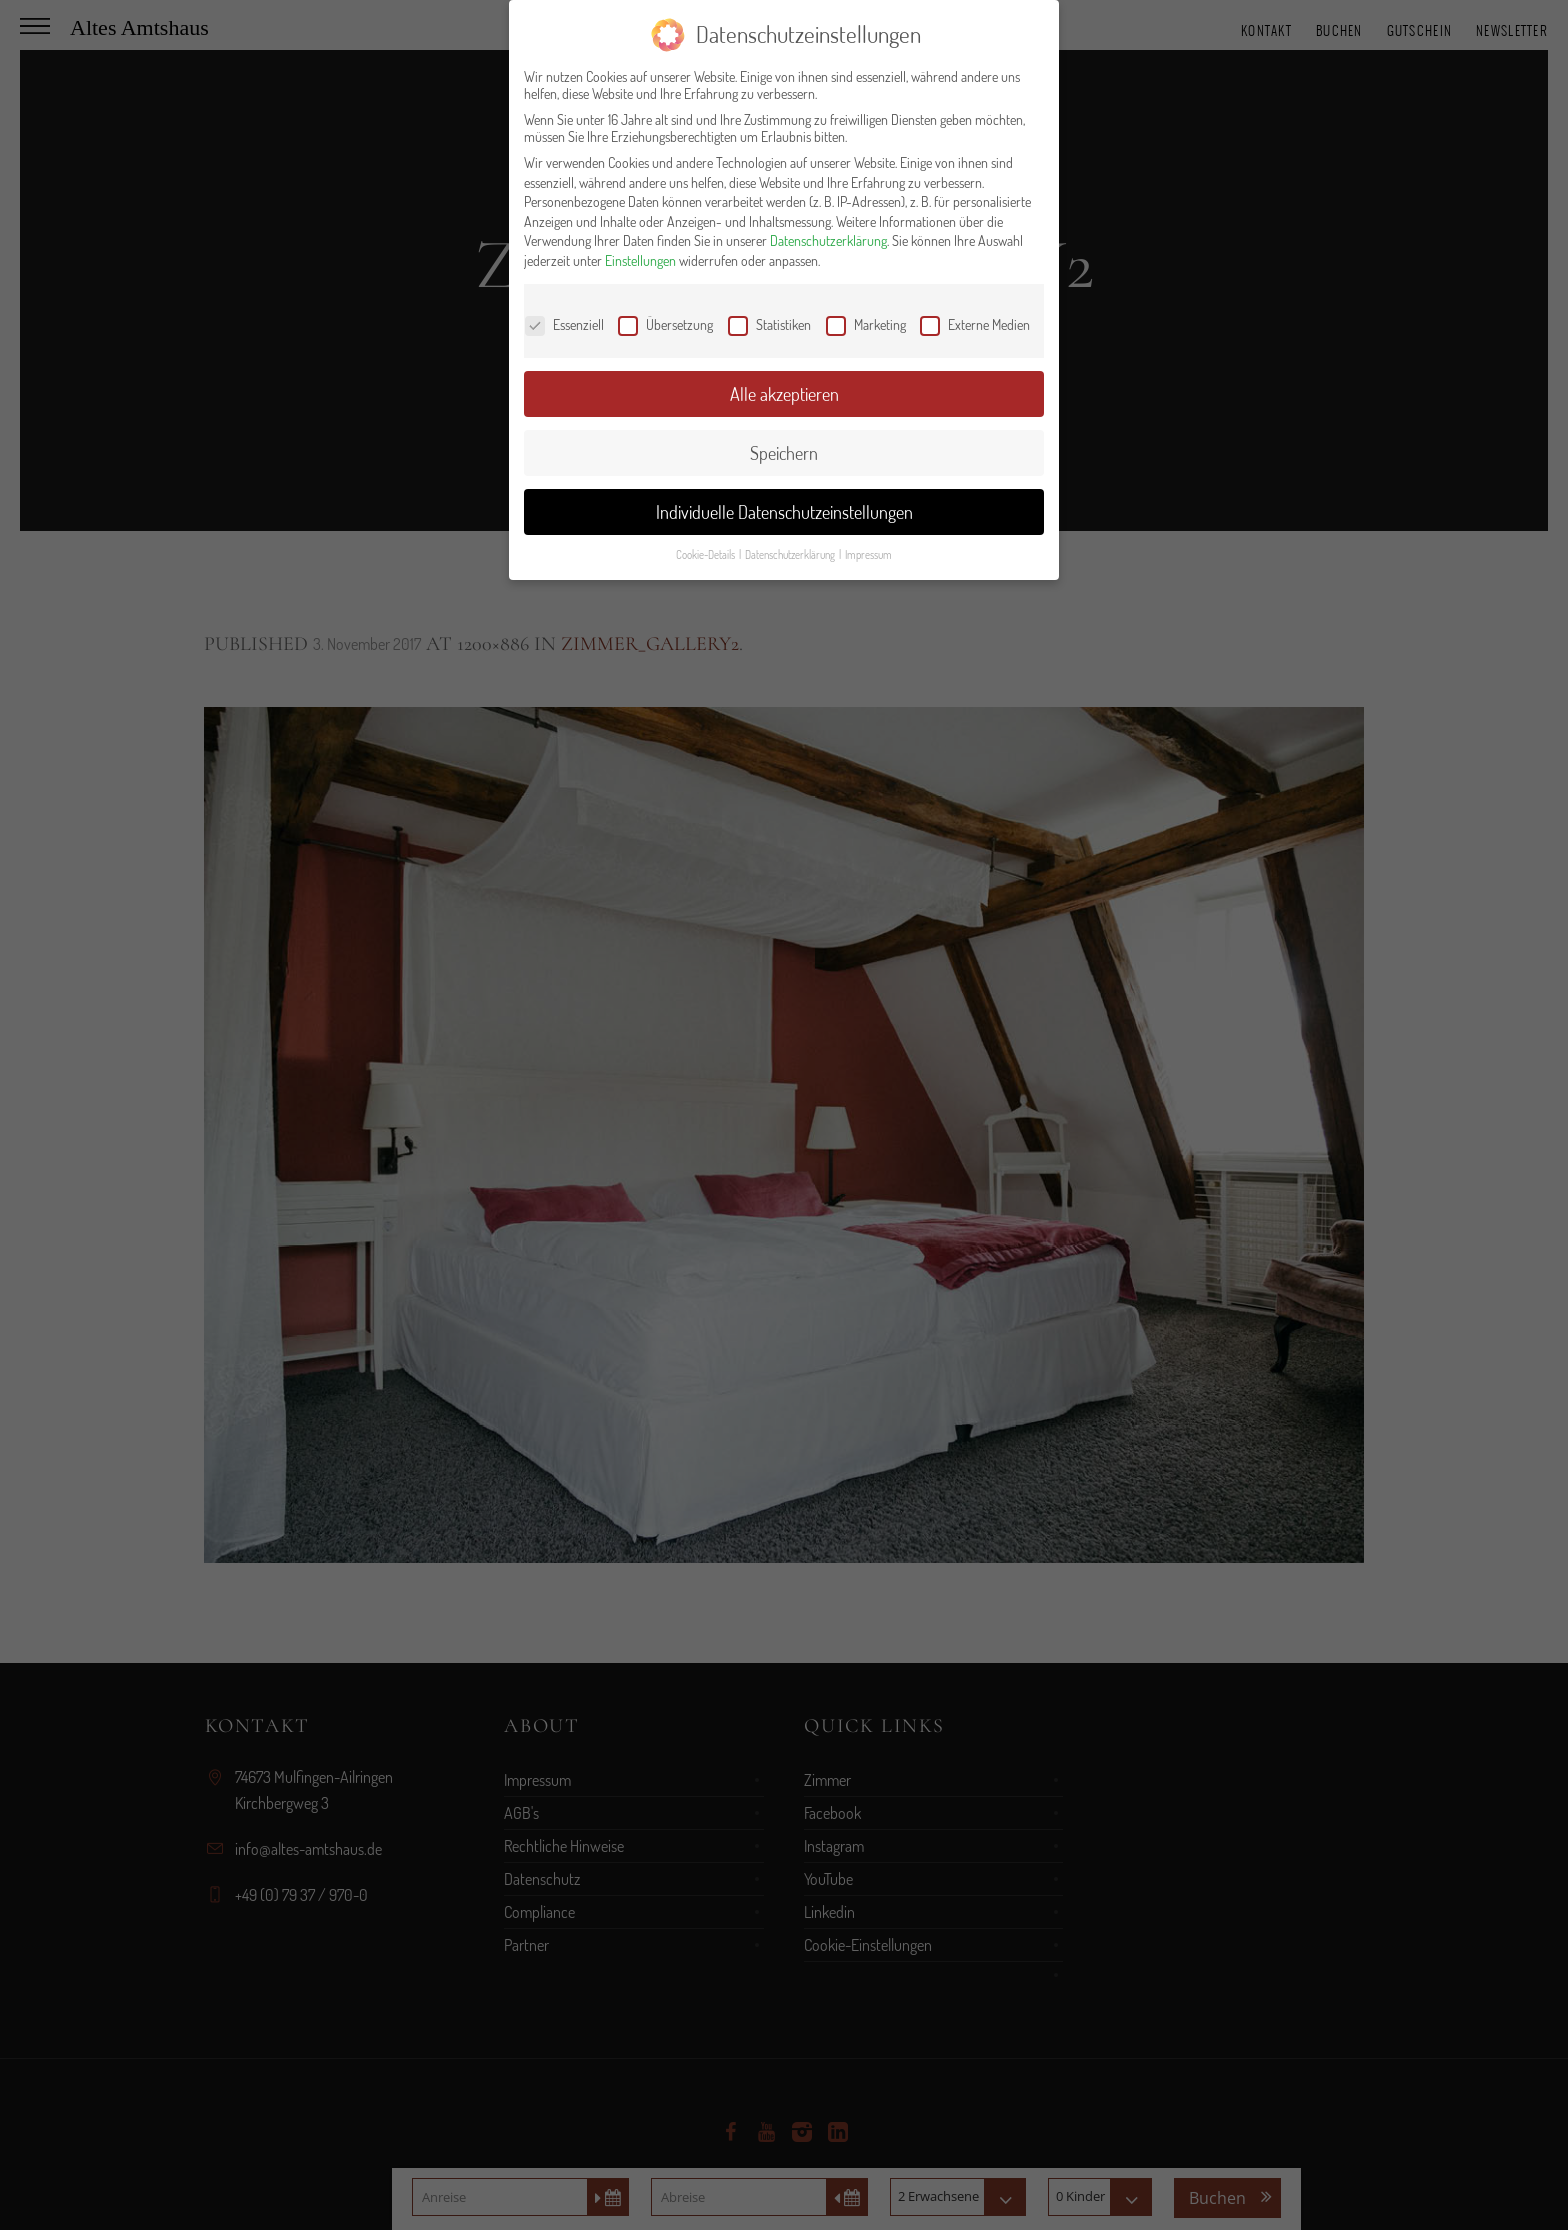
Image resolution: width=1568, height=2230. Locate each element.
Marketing (866, 324)
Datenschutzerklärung (828, 240)
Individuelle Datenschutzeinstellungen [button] (784, 512)
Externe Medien (975, 324)
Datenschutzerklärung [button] (791, 554)
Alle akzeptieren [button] (784, 394)
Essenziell (564, 324)
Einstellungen (640, 260)
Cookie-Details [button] (706, 554)
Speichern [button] (784, 453)
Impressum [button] (868, 554)
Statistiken (769, 324)
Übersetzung (665, 324)
